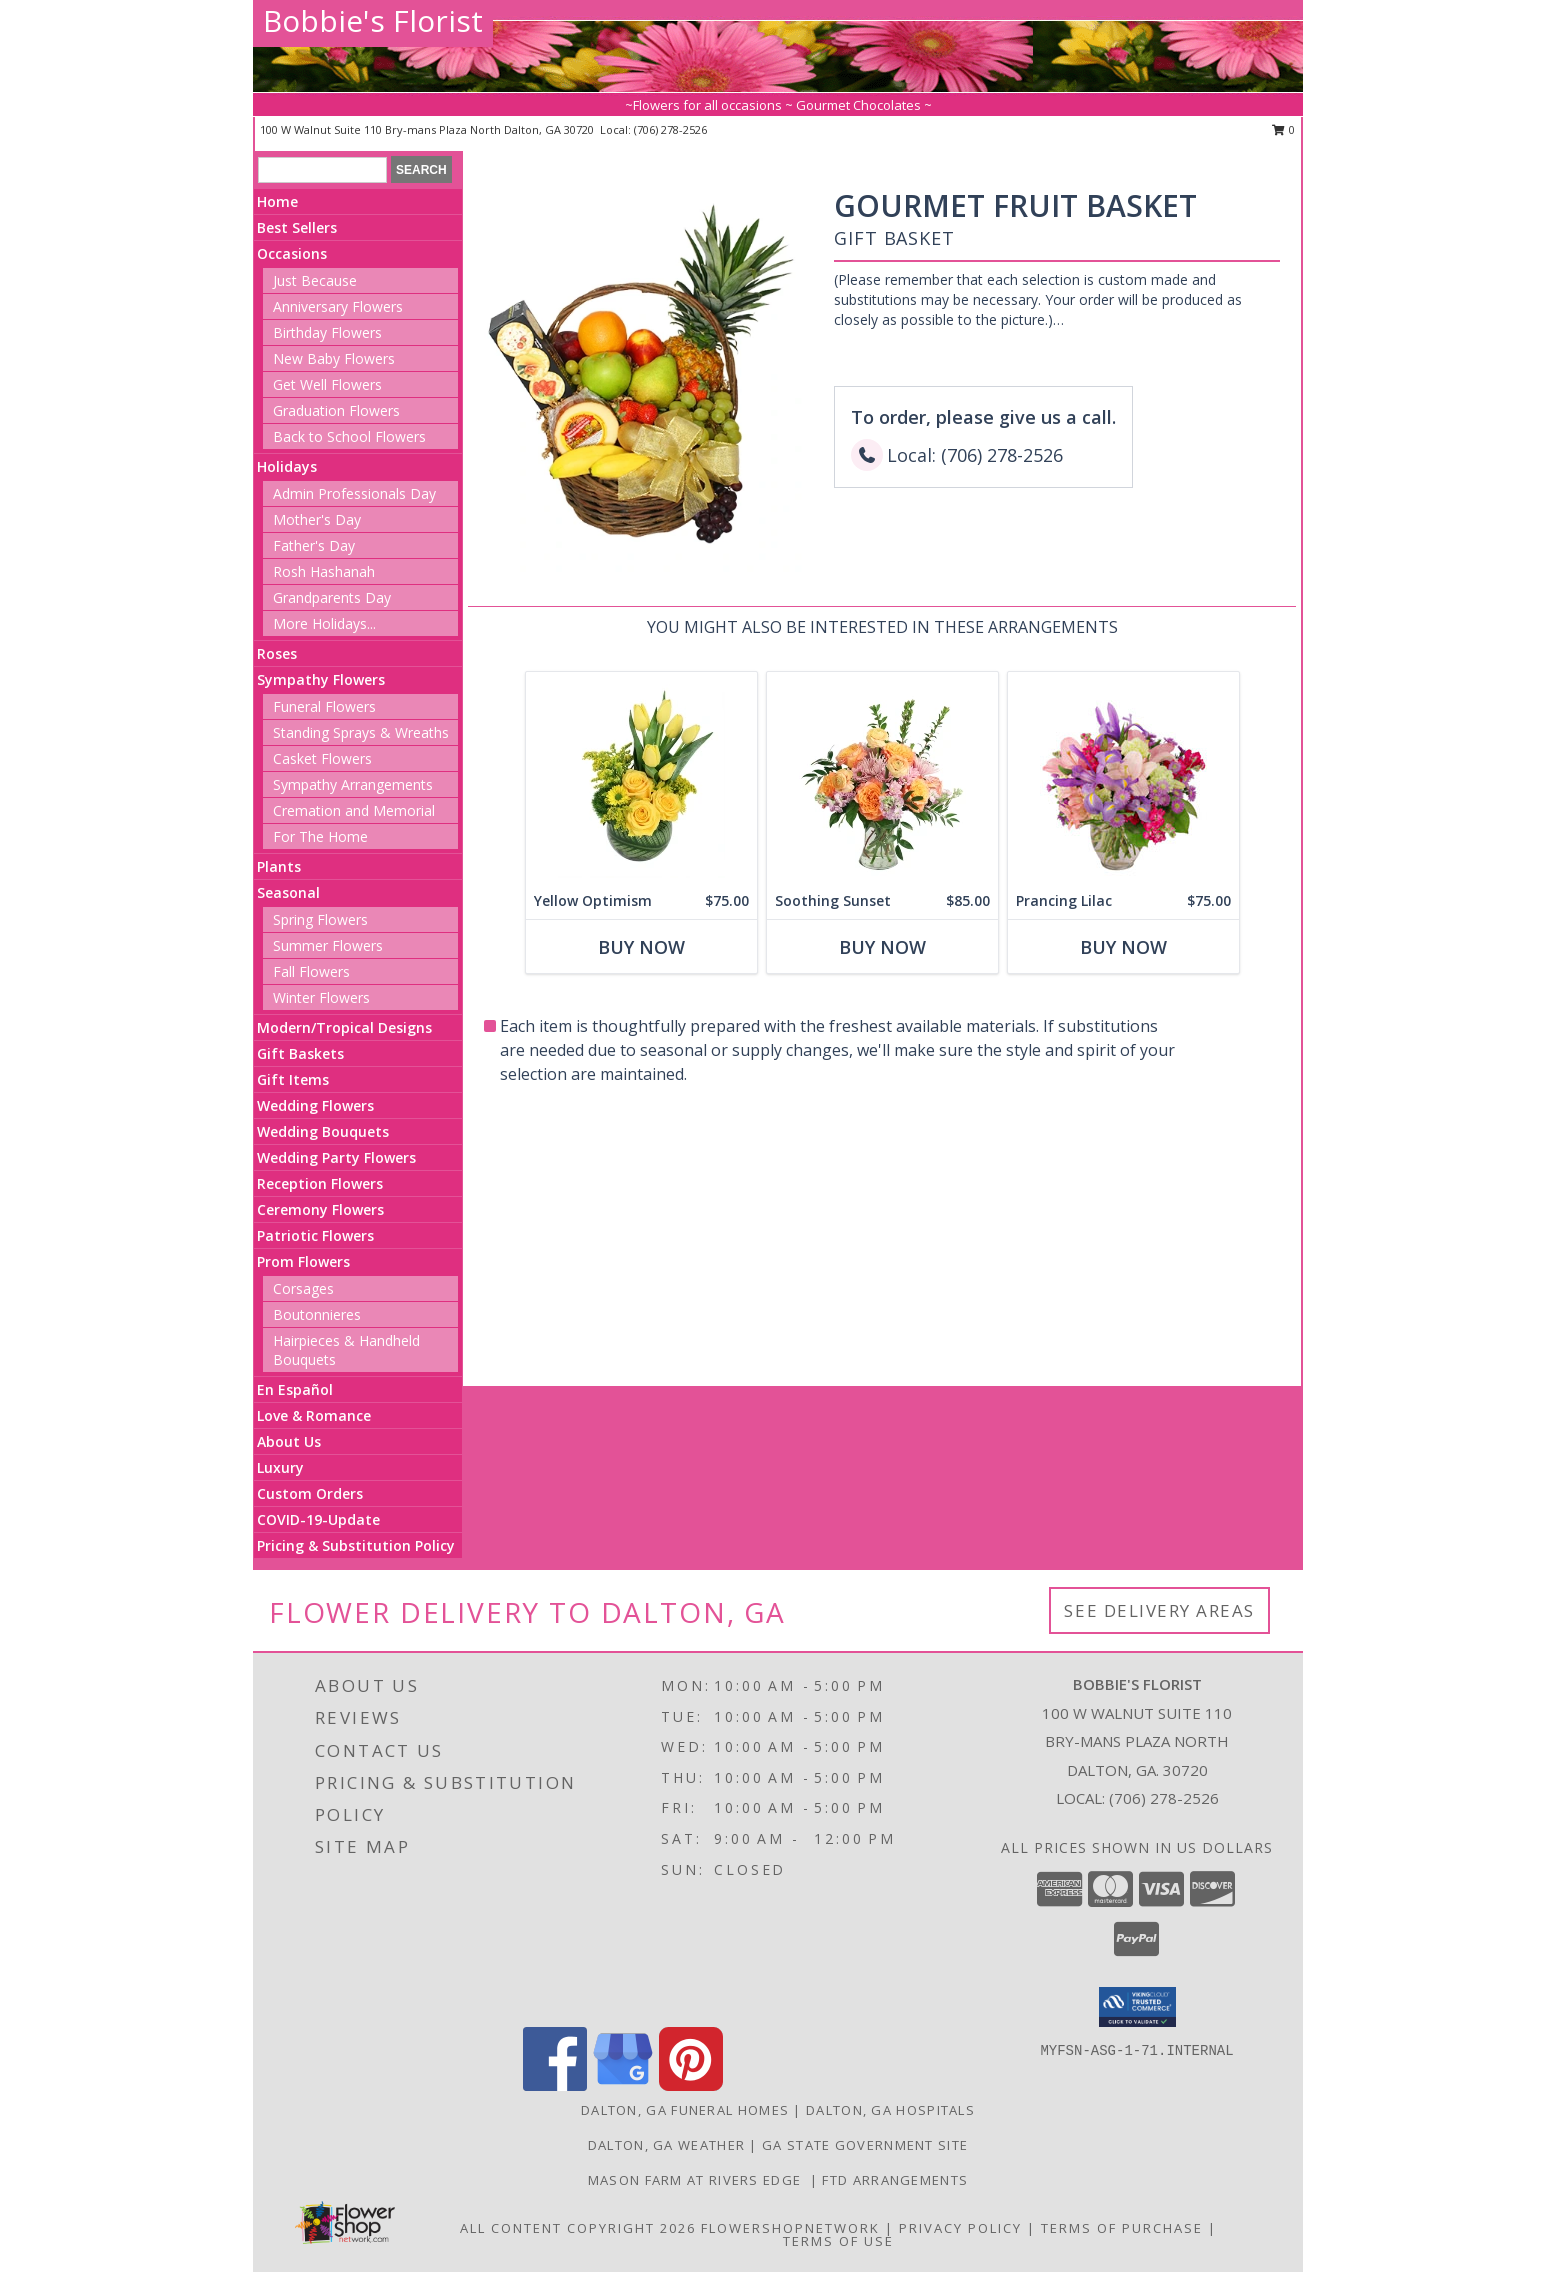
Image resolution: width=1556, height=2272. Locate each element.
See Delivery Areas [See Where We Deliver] (1159, 1610)
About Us (289, 1441)
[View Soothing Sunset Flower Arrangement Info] (882, 777)
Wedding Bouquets (323, 1131)
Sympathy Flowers (321, 679)
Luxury (280, 1467)
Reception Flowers (320, 1183)
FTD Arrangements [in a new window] (895, 2180)
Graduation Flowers (336, 410)
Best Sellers (297, 227)
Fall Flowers (311, 971)
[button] (1137, 2007)
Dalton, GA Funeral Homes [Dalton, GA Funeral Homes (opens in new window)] (685, 2110)
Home (277, 201)
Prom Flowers (303, 1261)
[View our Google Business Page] (623, 2085)
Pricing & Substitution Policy (356, 1545)
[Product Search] (322, 170)
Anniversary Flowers (338, 306)
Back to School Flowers (349, 436)
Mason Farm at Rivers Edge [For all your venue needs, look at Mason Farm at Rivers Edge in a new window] (699, 2180)
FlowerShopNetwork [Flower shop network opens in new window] (790, 2228)
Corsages (303, 1288)
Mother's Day (317, 519)
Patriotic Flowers (315, 1235)
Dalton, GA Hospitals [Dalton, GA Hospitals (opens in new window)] (890, 2110)
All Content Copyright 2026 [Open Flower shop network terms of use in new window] (578, 2228)
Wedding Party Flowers (336, 1157)
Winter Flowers (321, 997)
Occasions (292, 253)
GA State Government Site (865, 2145)
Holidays (287, 466)
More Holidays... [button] (324, 623)
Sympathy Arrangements (353, 784)
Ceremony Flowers (320, 1209)
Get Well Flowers (327, 384)
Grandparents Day (332, 597)
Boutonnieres (317, 1314)
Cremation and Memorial (354, 810)
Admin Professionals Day (354, 493)
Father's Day (314, 545)
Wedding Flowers (315, 1105)
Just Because (315, 280)
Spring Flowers (320, 919)
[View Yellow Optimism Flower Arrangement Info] (641, 777)
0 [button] (1283, 129)
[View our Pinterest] (691, 2085)
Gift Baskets (300, 1053)
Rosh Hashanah (324, 571)
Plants (279, 866)
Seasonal (288, 892)
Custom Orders (310, 1493)
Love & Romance (314, 1415)
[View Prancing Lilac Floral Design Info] (1123, 777)
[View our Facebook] (555, 2085)
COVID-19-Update (318, 1519)
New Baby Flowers (334, 358)
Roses (277, 653)
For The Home (320, 836)
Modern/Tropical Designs (344, 1027)
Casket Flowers (322, 758)
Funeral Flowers (324, 706)
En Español (295, 1389)
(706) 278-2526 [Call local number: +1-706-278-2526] (670, 129)
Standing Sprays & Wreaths (361, 732)
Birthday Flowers (327, 332)
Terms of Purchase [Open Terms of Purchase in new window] (1122, 2228)
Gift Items (293, 1079)
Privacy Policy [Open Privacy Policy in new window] (960, 2228)
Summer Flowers (328, 945)
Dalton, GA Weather (666, 2145)
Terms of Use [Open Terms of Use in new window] (838, 2241)
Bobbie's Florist (373, 20)
